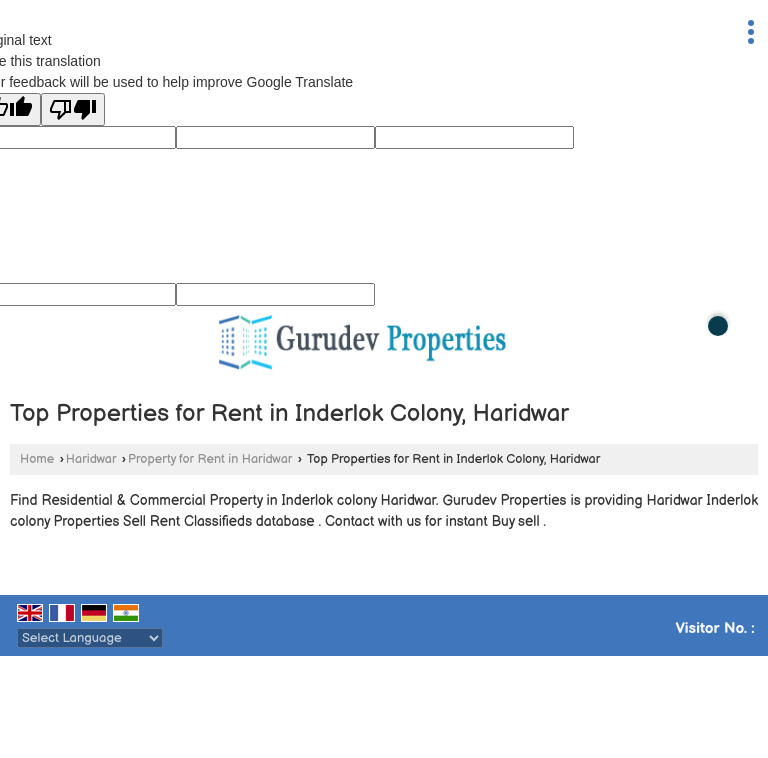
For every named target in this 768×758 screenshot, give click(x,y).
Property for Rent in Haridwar (210, 459)
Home (37, 459)
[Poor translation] (73, 109)
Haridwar (91, 459)
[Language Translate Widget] (90, 638)
